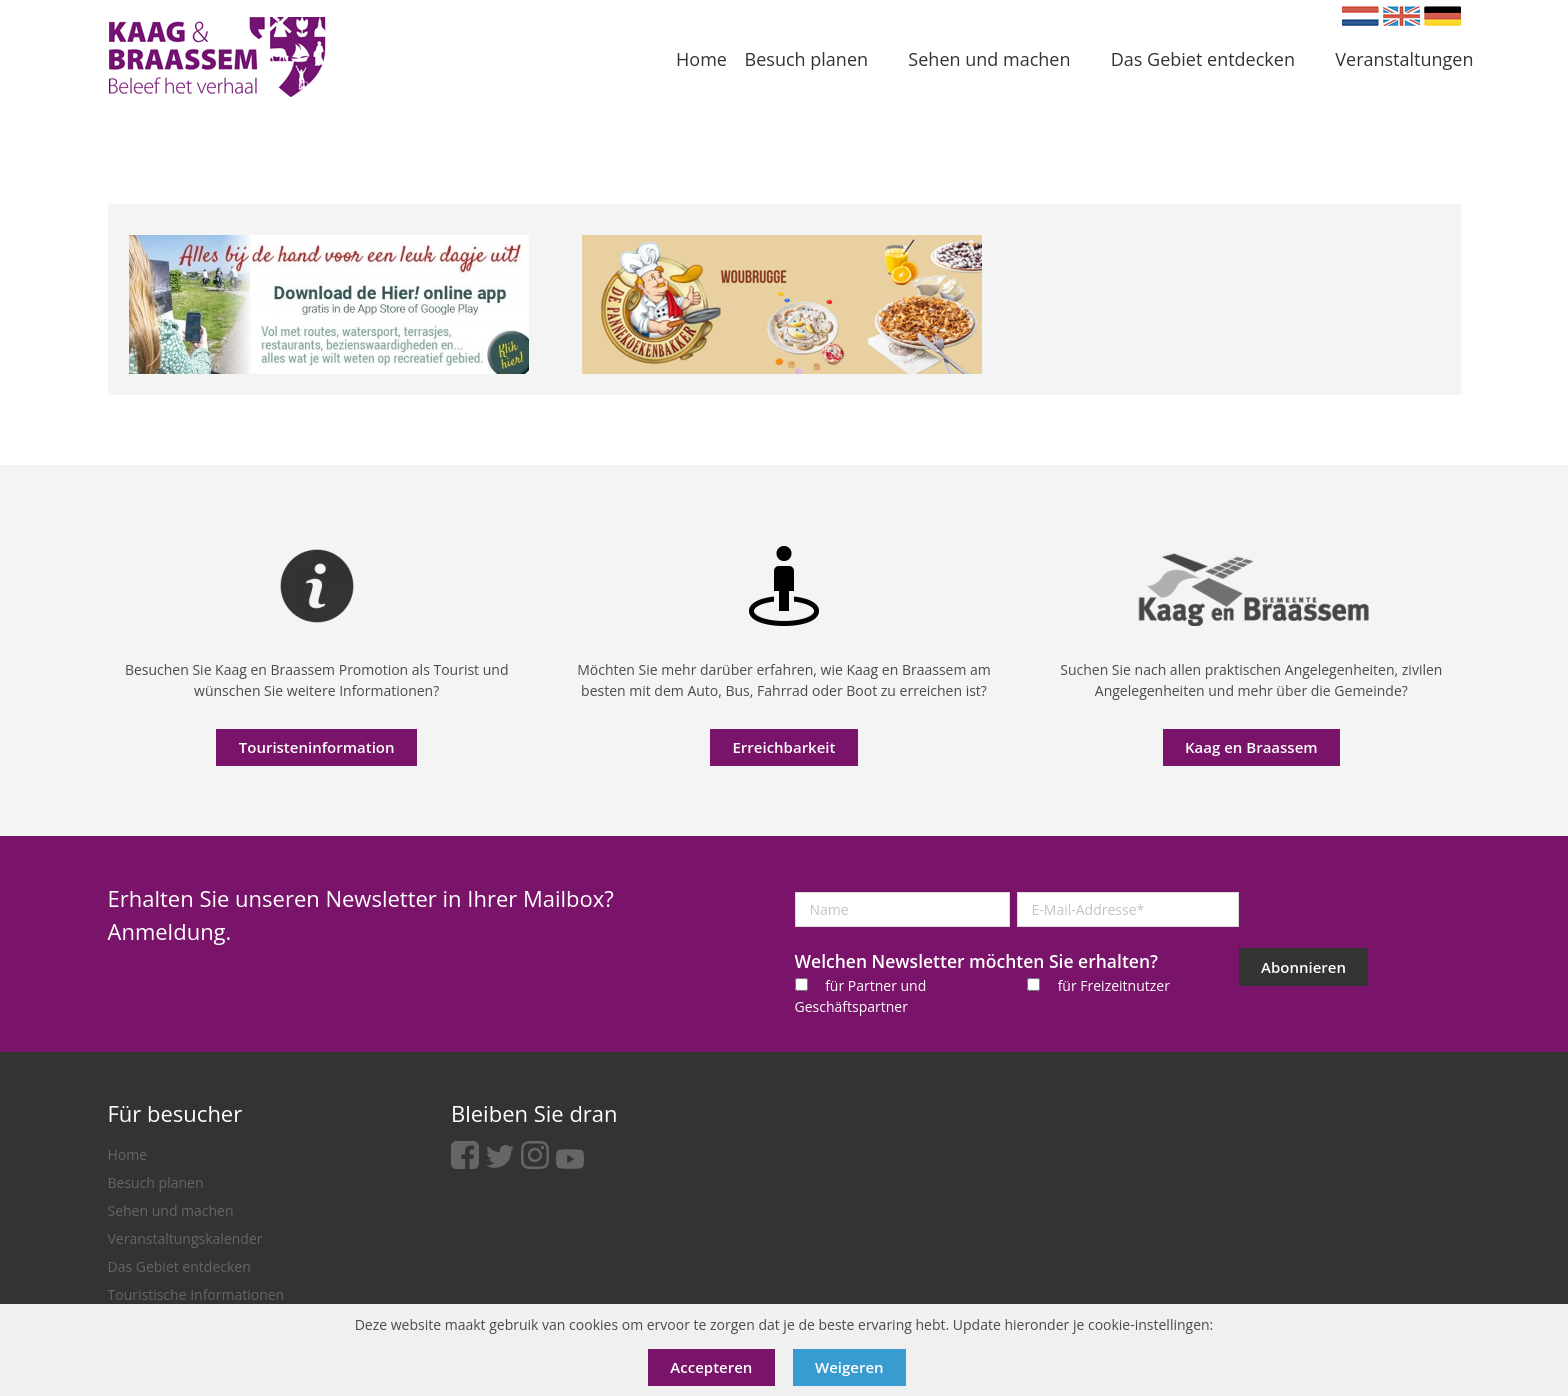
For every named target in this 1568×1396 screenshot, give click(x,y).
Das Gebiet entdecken (179, 1266)
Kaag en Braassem (1251, 747)
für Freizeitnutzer (1114, 985)
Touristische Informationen (196, 1294)
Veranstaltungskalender (185, 1238)
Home (128, 1154)
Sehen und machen (171, 1210)
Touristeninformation (317, 747)
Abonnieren (1303, 967)
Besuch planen (156, 1182)
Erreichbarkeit (783, 747)
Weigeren (849, 1367)
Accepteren (711, 1367)
